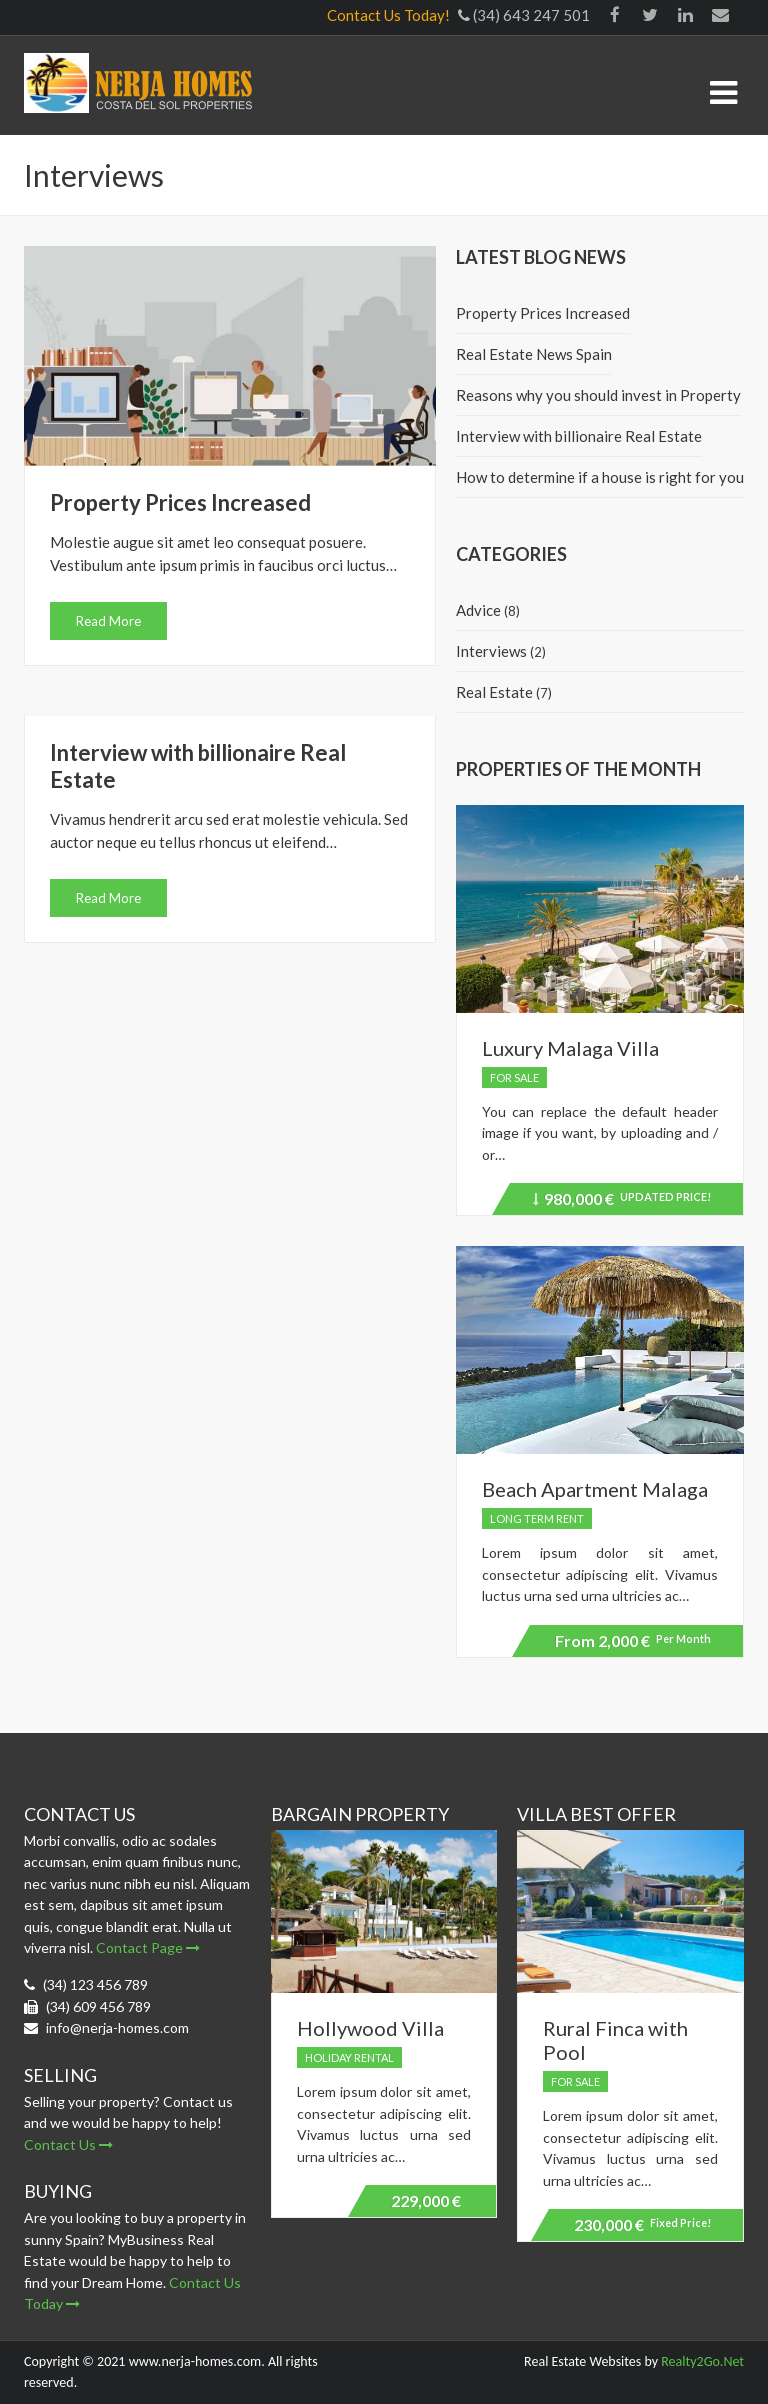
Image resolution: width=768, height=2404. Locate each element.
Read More (108, 621)
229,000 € (426, 2200)
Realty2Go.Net (702, 2361)
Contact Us (68, 2144)
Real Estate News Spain (534, 354)
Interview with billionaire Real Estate (579, 436)
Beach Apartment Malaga (595, 1489)
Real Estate (494, 692)
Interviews (491, 651)
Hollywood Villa (370, 2028)
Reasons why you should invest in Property (598, 395)
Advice (478, 610)
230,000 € (642, 2224)
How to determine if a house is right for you (600, 477)
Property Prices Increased (180, 502)
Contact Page (148, 1947)
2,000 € (633, 1640)
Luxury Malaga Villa (570, 1048)
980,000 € (622, 1202)
